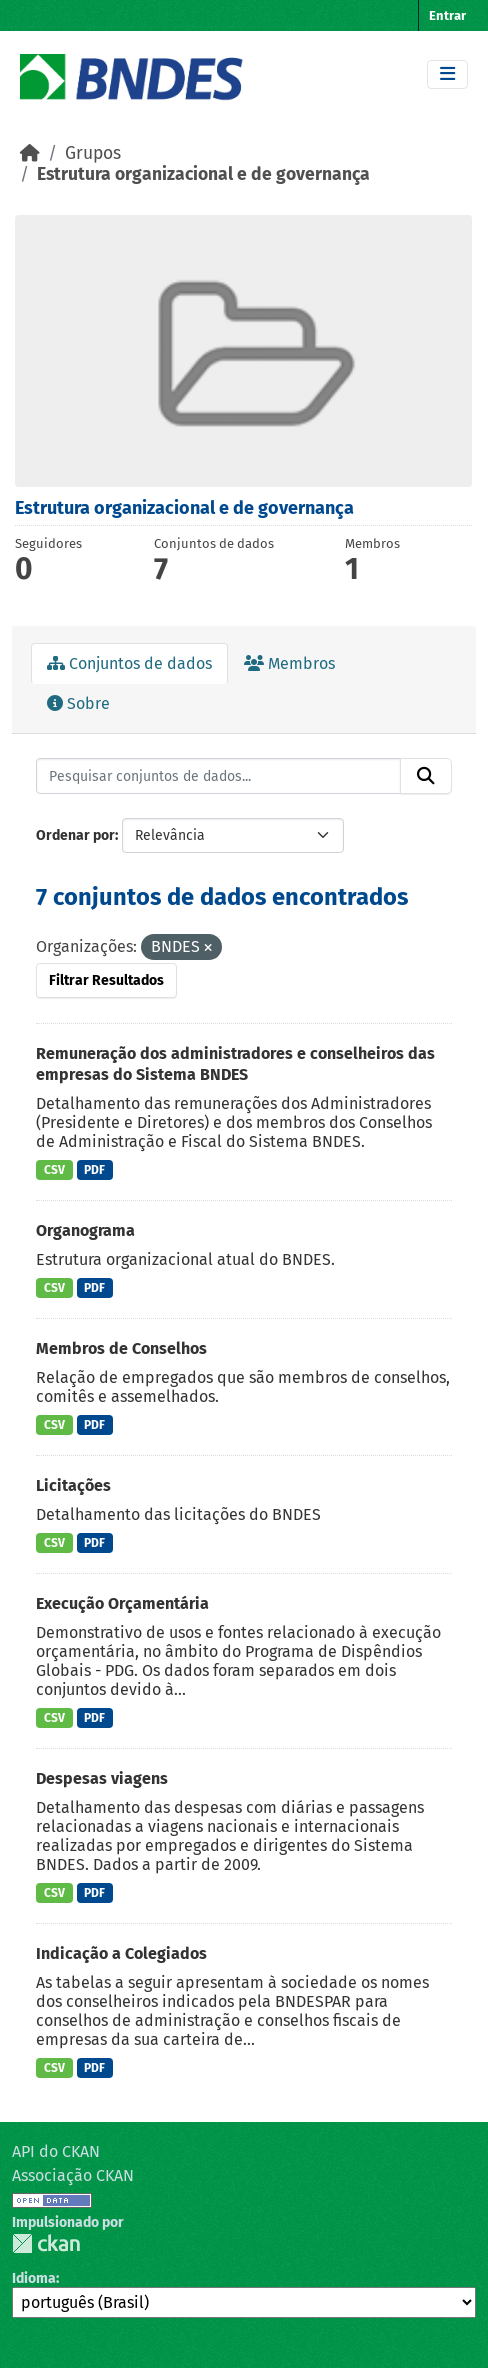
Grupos (93, 153)
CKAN (46, 2243)
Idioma (34, 2278)
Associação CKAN (73, 2175)
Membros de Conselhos (121, 1348)
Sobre (78, 703)
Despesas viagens (102, 1778)
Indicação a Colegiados (121, 1953)
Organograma (85, 1230)
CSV (54, 1170)
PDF (94, 1170)
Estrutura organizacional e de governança (203, 174)
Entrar (447, 15)
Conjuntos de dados (129, 663)
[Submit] (426, 776)
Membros (289, 663)
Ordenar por (75, 835)
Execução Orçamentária (122, 1603)
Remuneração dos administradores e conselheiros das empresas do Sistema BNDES (235, 1064)
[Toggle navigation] (447, 74)
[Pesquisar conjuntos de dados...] (218, 776)
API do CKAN (56, 2151)
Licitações (73, 1485)
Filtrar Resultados (106, 980)
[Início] (30, 153)
